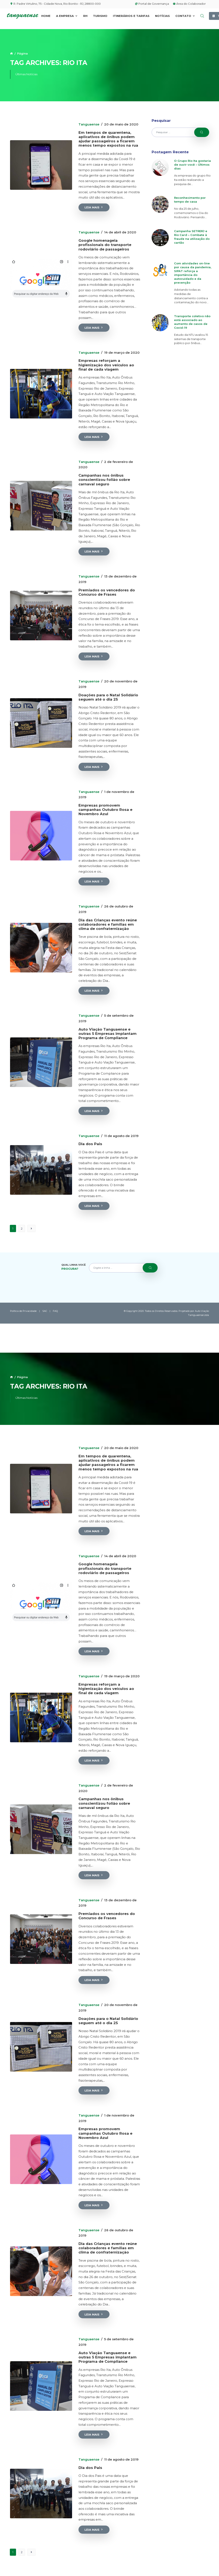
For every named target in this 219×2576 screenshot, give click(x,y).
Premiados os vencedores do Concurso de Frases (106, 592)
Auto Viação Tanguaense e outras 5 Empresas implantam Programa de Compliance (107, 1033)
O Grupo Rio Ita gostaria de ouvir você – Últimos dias (192, 164)
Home (45, 16)
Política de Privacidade (23, 1310)
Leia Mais (93, 207)
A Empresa (67, 16)
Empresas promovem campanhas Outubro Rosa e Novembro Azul (105, 809)
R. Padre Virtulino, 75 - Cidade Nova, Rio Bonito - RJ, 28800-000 (55, 3)
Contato (185, 16)
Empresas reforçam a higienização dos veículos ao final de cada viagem (106, 364)
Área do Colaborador (189, 3)
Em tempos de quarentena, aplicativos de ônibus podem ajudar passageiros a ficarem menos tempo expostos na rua (108, 139)
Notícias (162, 16)
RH (85, 16)
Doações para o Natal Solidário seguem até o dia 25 (108, 697)
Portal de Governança (152, 3)
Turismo (100, 16)
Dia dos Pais (90, 1144)
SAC (44, 1310)
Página (22, 53)
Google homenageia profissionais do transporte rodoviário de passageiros (104, 244)
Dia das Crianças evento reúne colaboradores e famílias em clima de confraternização (107, 924)
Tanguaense (88, 124)
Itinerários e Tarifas (131, 16)
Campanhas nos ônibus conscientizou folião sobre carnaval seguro (104, 479)
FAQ (55, 1310)
